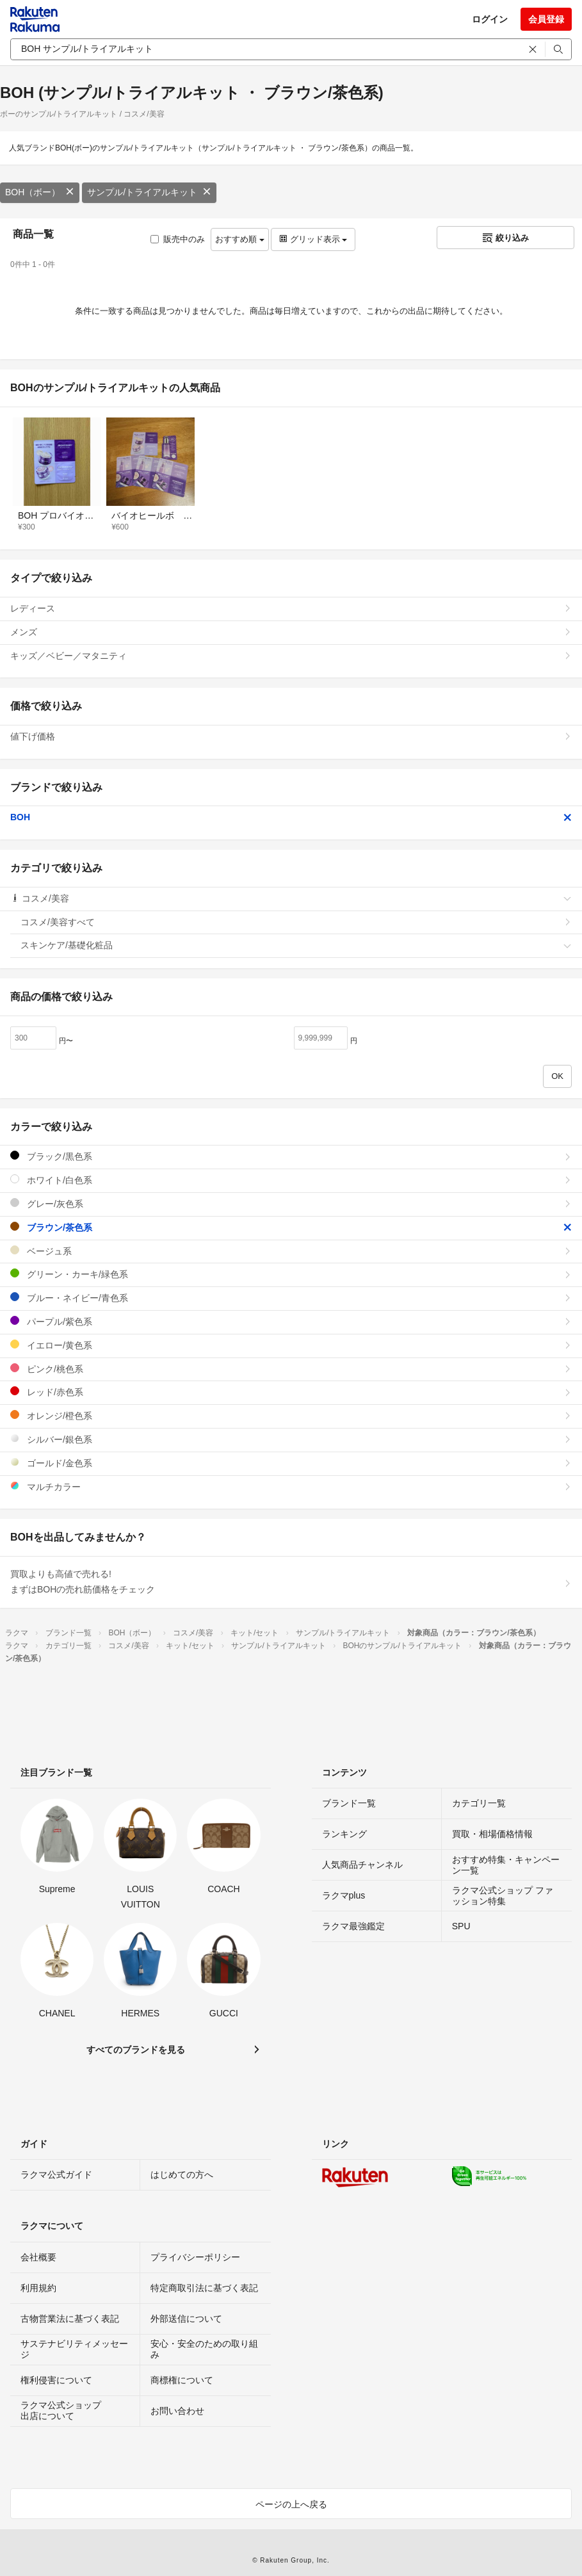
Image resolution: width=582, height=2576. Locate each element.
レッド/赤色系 (291, 1391)
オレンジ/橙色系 (291, 1415)
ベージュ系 (291, 1250)
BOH (291, 817)
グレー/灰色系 (291, 1203)
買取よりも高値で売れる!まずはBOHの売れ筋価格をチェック (291, 1581)
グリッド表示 (313, 239)
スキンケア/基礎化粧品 (296, 945)
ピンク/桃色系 (291, 1368)
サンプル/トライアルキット (149, 192)
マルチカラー (291, 1486)
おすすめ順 (239, 239)
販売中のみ (177, 239)
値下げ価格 (291, 736)
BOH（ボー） (39, 192)
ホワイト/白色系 (291, 1179)
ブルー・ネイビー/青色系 (291, 1297)
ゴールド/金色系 (291, 1462)
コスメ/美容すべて (296, 922)
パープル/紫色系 (291, 1321)
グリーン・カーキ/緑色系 (291, 1273)
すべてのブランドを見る (135, 2050)
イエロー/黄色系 (291, 1345)
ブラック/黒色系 (291, 1156)
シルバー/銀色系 (291, 1439)
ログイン (490, 19)
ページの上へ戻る (291, 2504)
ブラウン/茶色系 (291, 1227)
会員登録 (546, 19)
